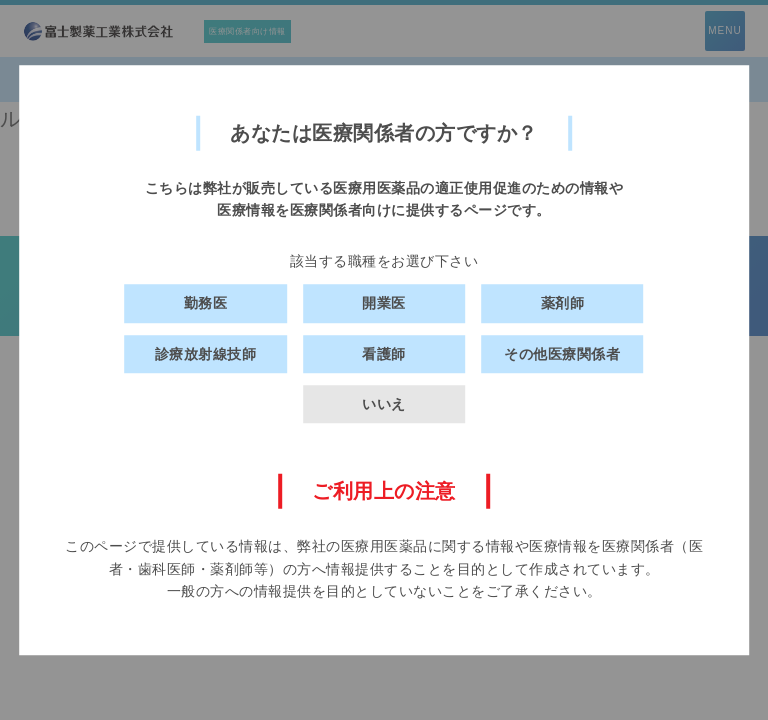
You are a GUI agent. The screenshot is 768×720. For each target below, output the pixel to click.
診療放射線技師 (206, 354)
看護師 (384, 354)
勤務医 (206, 303)
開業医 (384, 303)
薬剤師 (563, 303)
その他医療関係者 (562, 354)
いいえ (384, 404)
